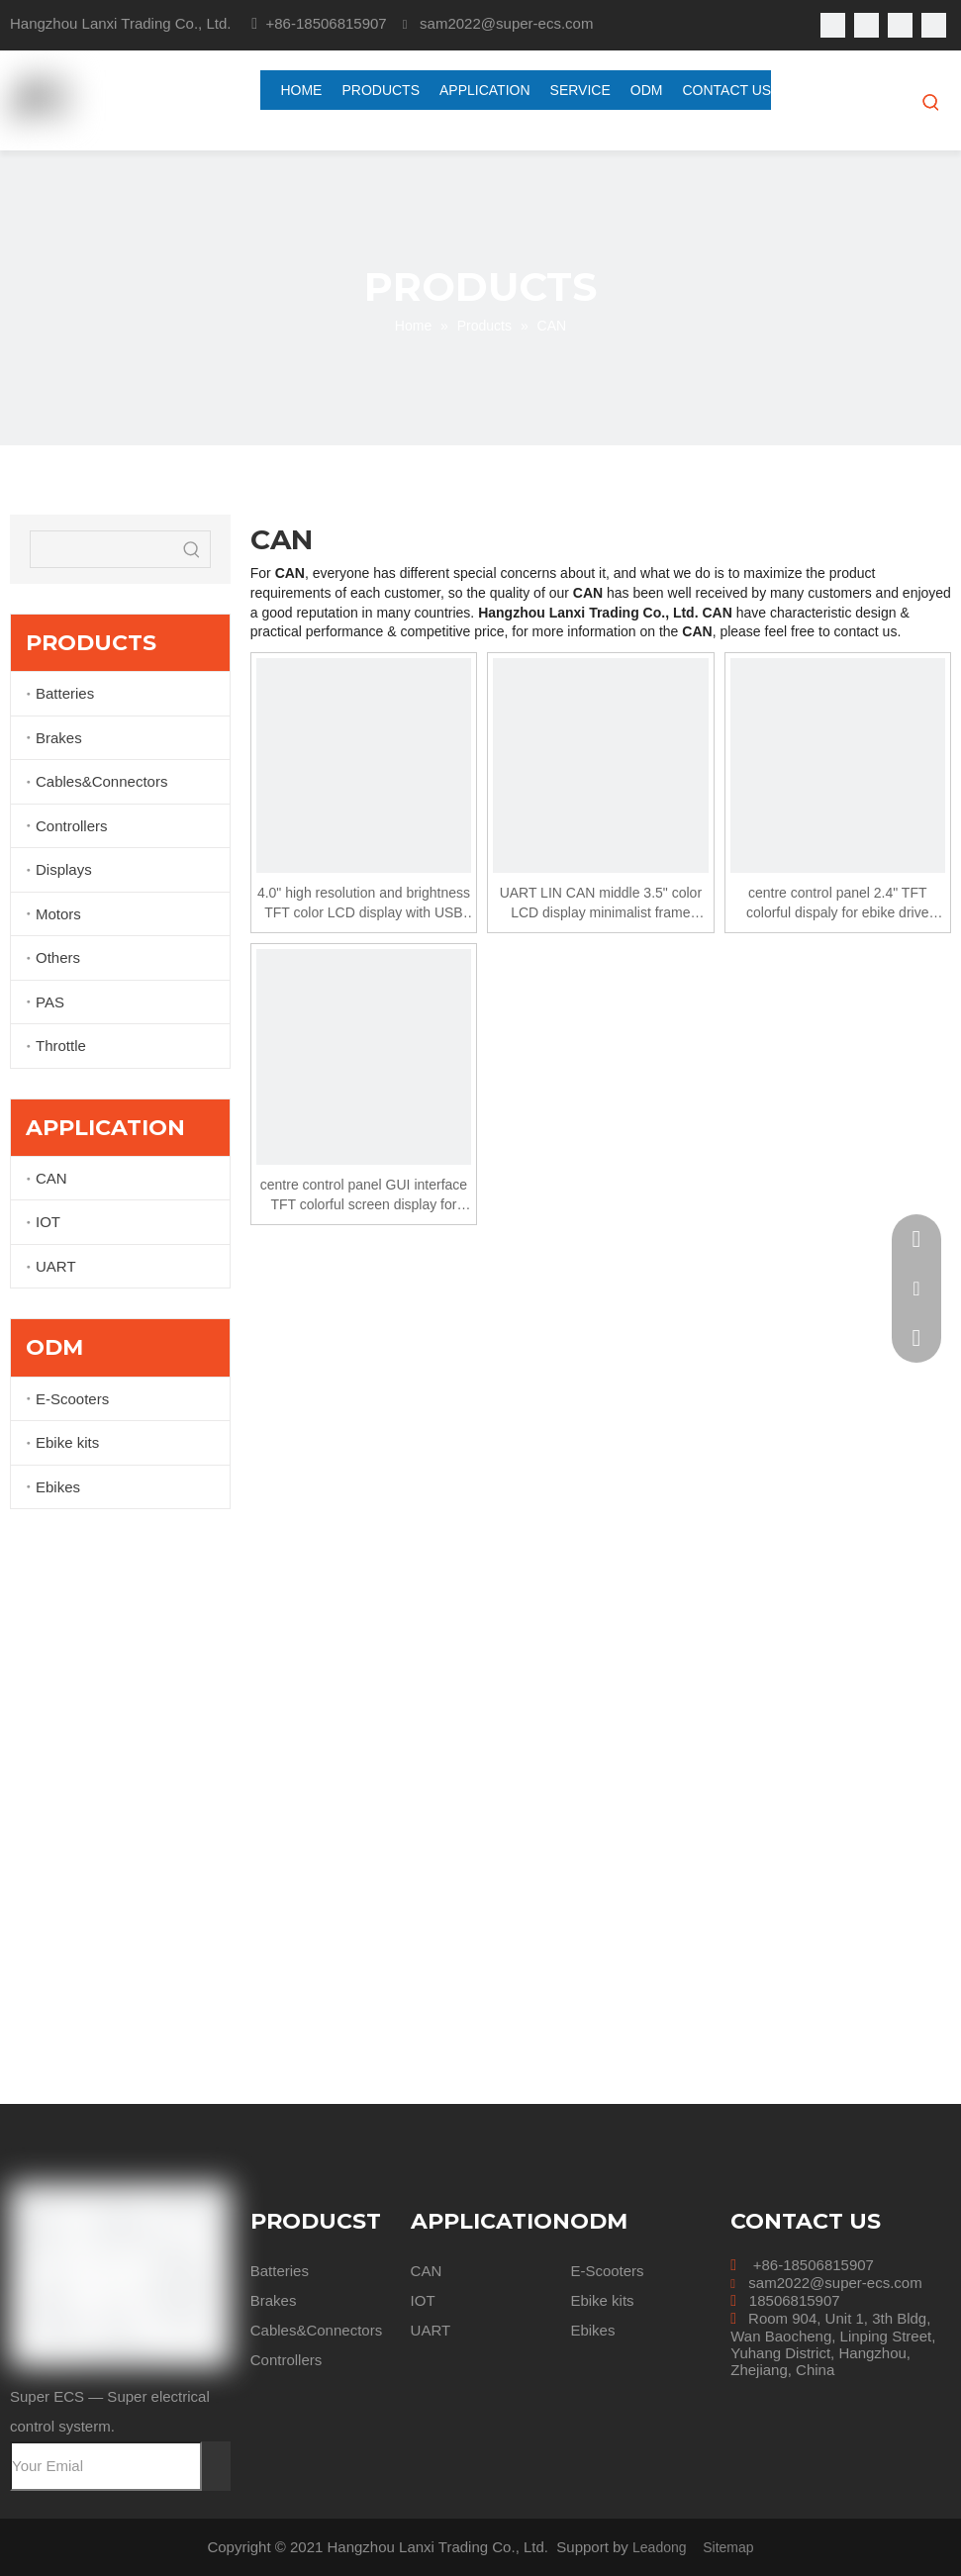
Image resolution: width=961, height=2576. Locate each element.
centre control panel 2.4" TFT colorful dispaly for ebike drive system (837, 903)
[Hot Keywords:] (931, 102)
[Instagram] (933, 25)
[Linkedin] (866, 25)
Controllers (72, 825)
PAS (50, 1002)
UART (56, 1266)
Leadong (659, 2547)
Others (58, 957)
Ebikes (58, 1487)
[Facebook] (832, 25)
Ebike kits (67, 1442)
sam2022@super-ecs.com (834, 2282)
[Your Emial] (106, 2466)
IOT (48, 1221)
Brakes (59, 737)
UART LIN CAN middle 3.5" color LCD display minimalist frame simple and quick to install (601, 903)
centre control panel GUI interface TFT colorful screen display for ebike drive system (363, 1195)
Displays (64, 869)
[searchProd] (102, 549)
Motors (58, 914)
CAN (51, 1178)
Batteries (65, 693)
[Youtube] (900, 25)
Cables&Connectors (101, 781)
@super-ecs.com (537, 23)
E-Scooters (72, 1398)
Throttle (61, 1045)
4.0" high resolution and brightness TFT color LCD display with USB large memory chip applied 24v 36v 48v (363, 903)
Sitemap (728, 2547)
